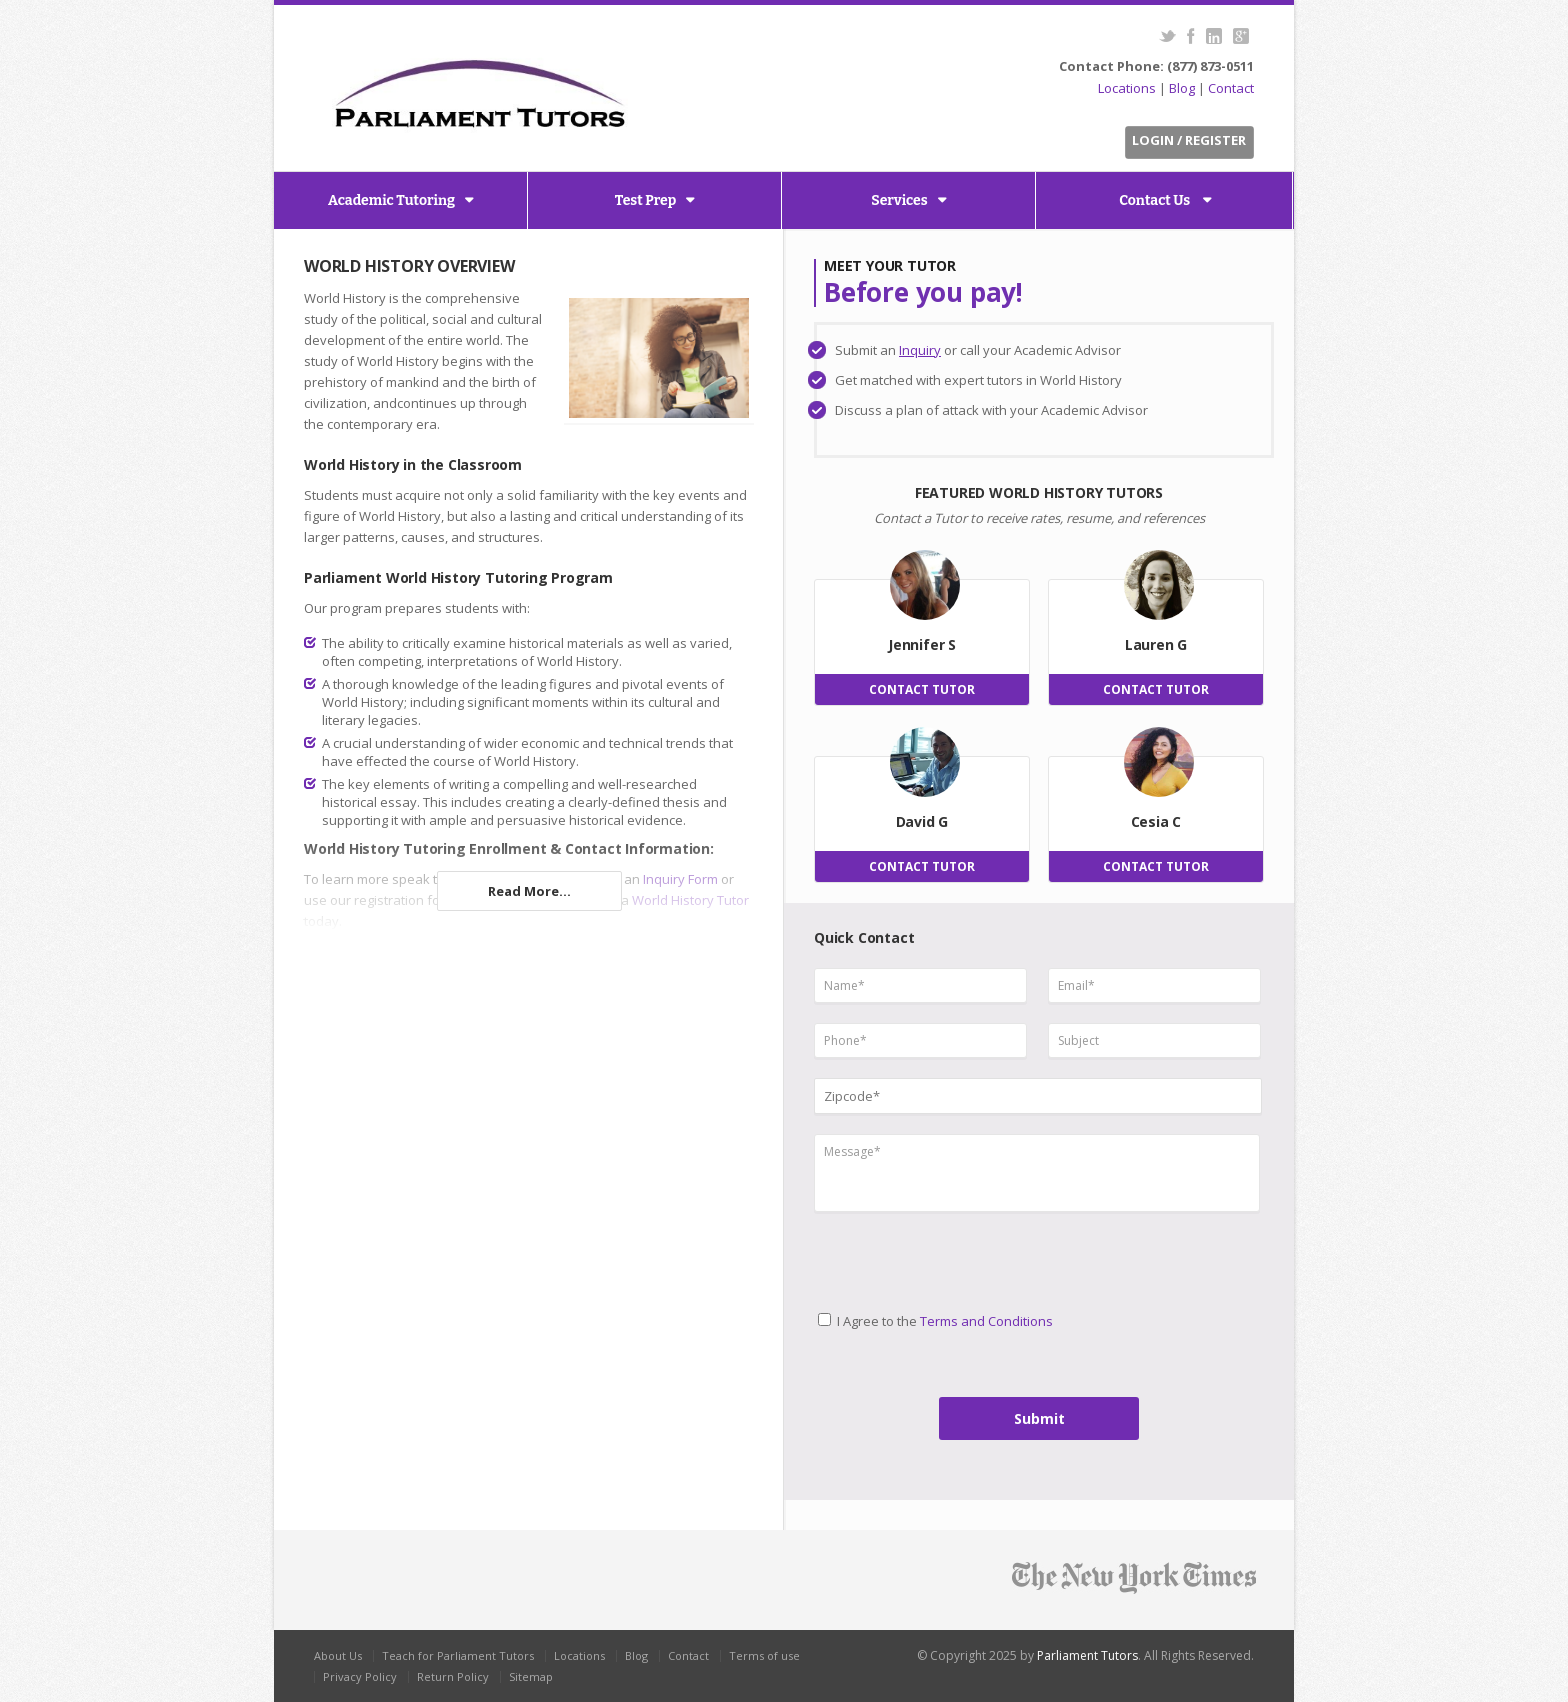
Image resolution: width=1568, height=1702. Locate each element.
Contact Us (1156, 200)
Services (899, 200)
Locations (1127, 88)
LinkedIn (1213, 36)
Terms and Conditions (986, 1321)
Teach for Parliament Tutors (458, 1655)
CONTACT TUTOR (922, 689)
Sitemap (531, 1676)
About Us (338, 1655)
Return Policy (453, 1676)
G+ (1240, 36)
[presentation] (897, 1253)
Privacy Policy (360, 1676)
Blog (1182, 88)
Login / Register (1189, 140)
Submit (1039, 1418)
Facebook (1190, 36)
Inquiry (920, 350)
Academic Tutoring (391, 200)
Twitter (1167, 36)
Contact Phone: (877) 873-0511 (1156, 66)
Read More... (529, 891)
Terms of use (764, 1655)
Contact (1231, 88)
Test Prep (646, 200)
